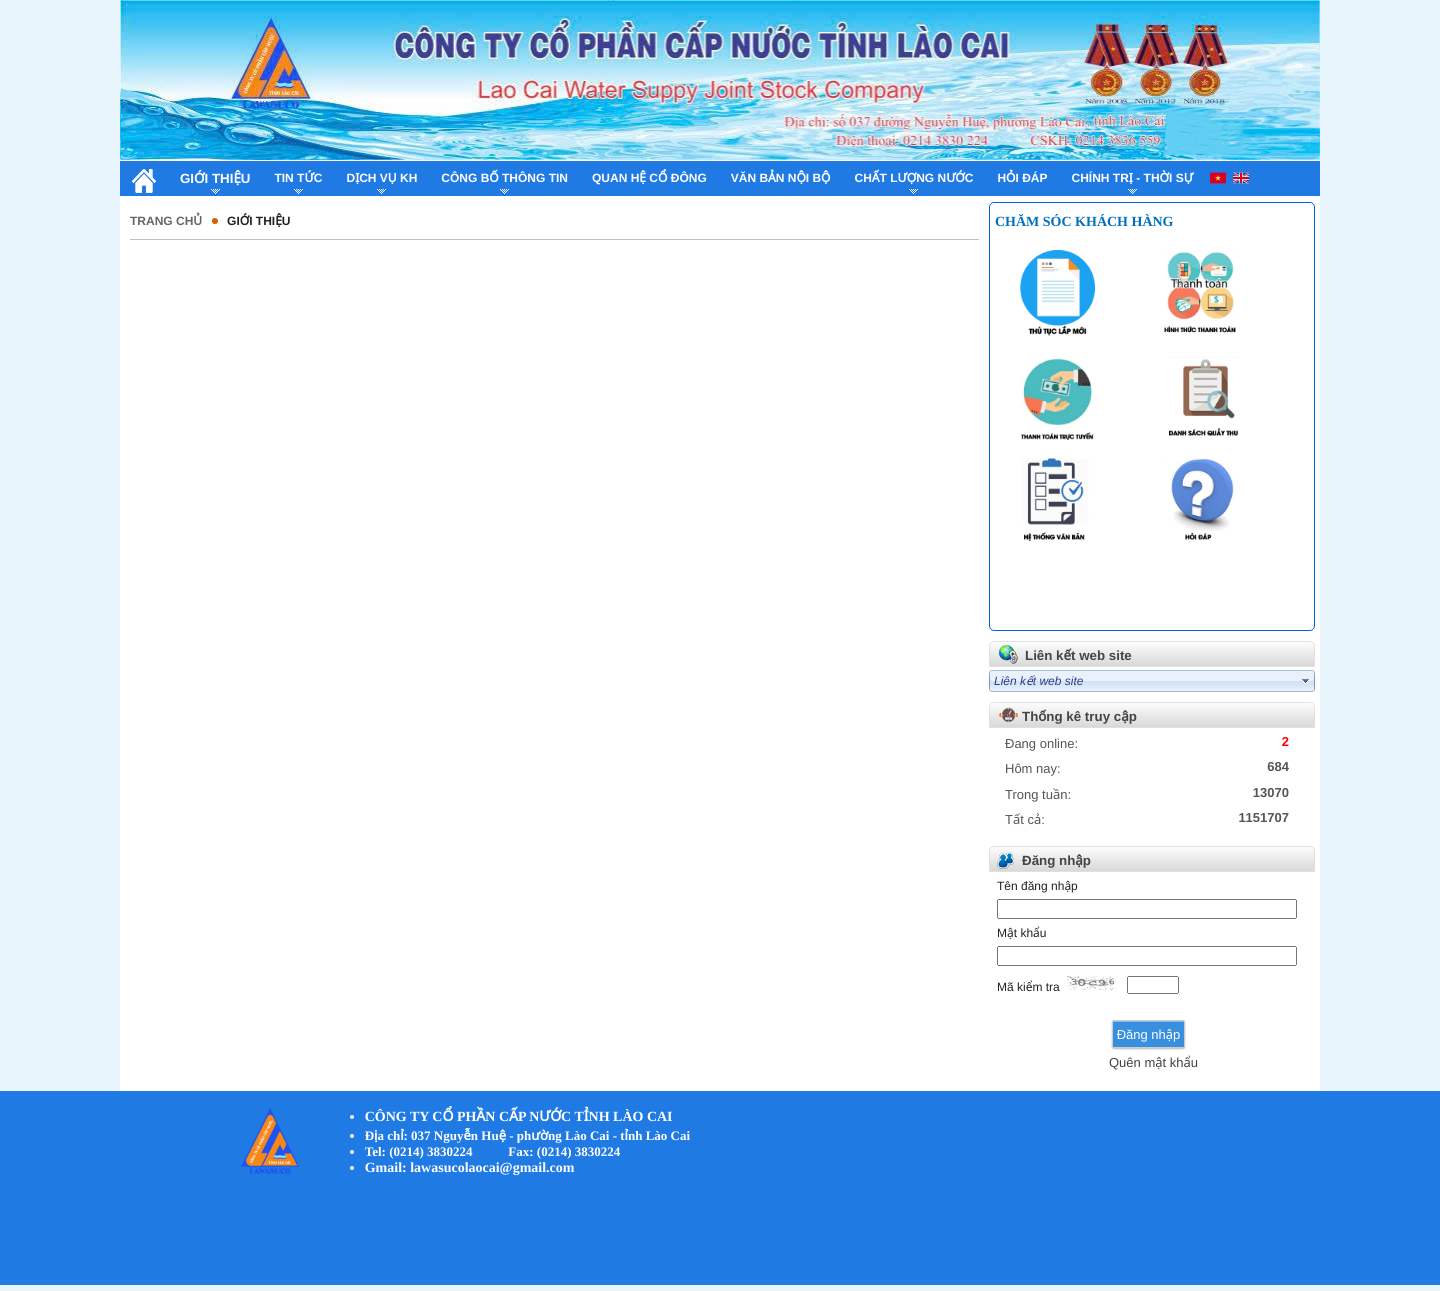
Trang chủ (166, 221)
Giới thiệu (258, 221)
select (1306, 681)
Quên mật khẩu (1153, 1062)
